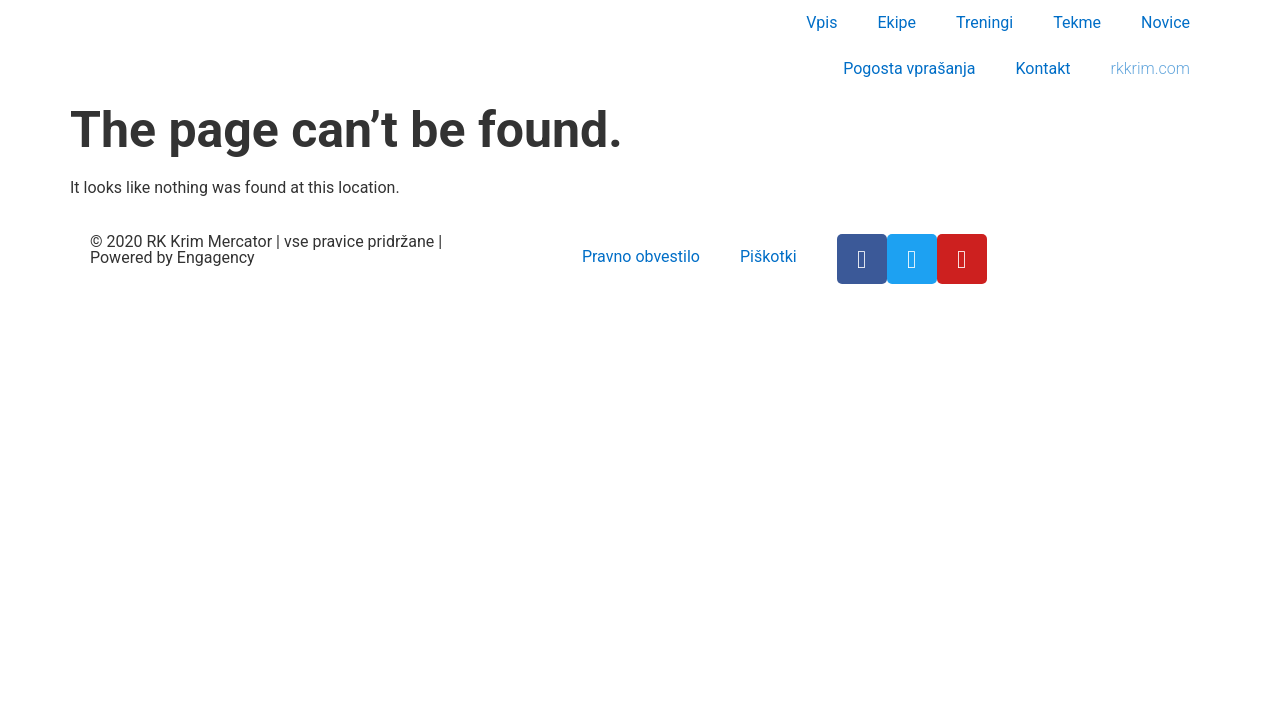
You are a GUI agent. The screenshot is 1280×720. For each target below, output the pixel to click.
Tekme (1077, 22)
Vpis (821, 22)
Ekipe (896, 22)
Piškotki (768, 256)
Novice (1165, 22)
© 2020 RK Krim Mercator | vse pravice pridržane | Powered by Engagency (266, 249)
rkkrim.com (1150, 68)
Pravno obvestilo (641, 256)
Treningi (984, 22)
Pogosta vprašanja (909, 68)
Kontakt (1042, 68)
